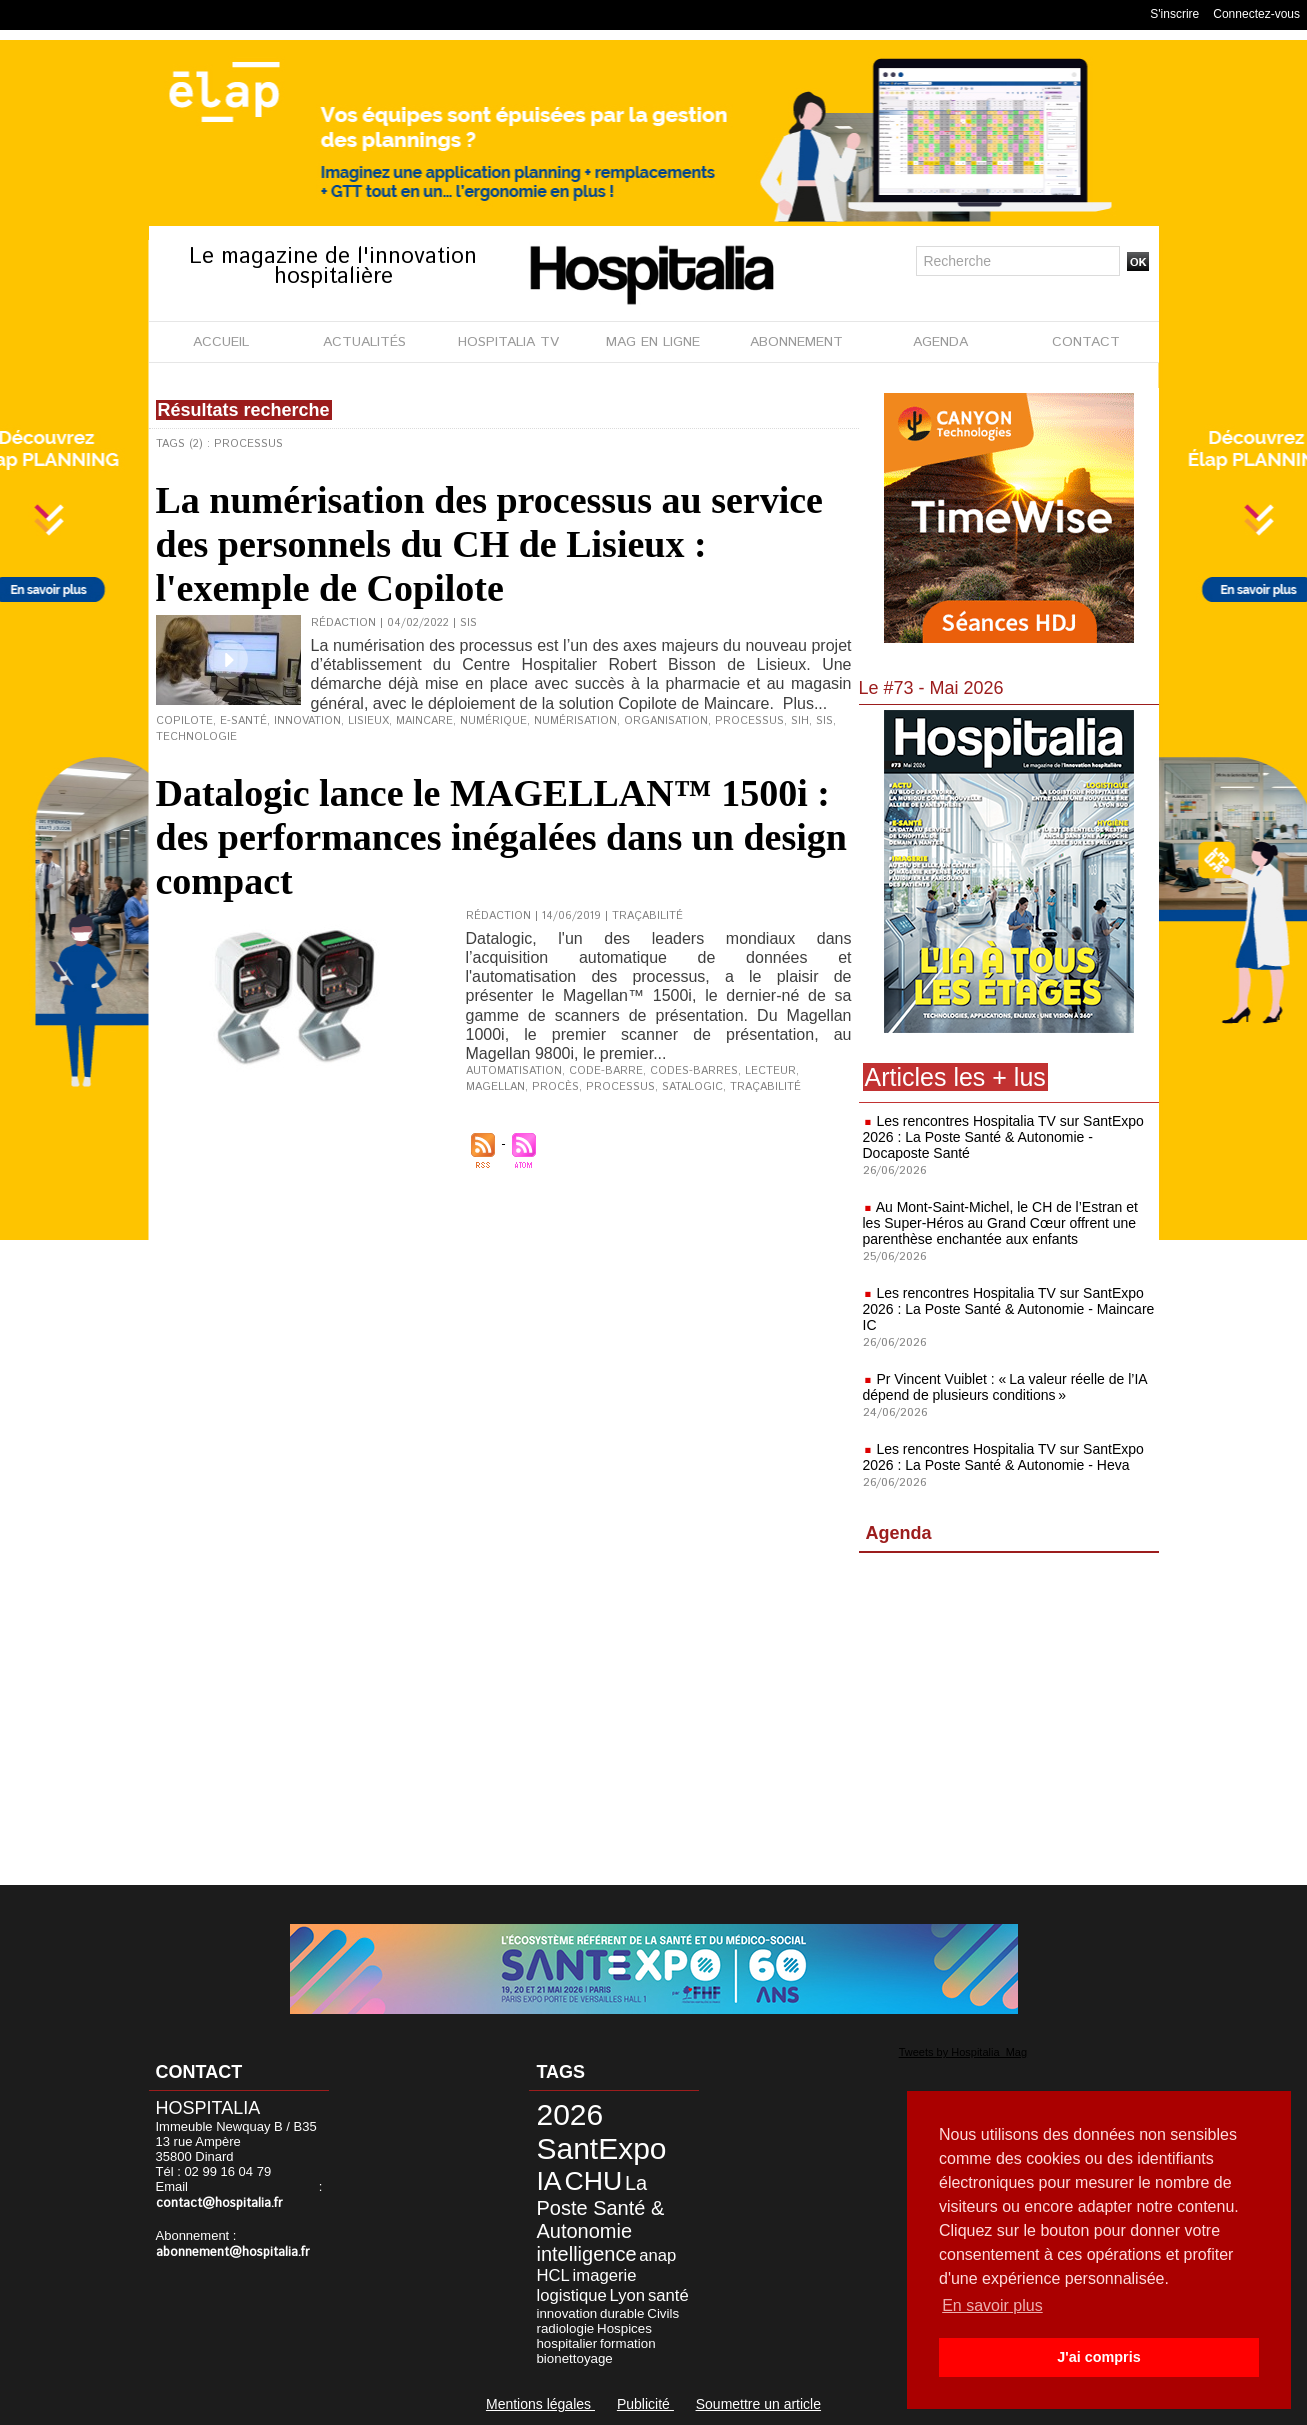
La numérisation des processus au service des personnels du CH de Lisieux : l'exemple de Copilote (489, 544)
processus (749, 721)
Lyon (628, 2295)
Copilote (184, 721)
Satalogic (692, 1087)
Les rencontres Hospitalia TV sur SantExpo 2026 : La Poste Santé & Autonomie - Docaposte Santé (1003, 1137)
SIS (824, 721)
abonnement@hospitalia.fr (233, 2252)
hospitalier (566, 2343)
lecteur (770, 1071)
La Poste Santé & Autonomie (600, 2207)
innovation (307, 721)
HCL (552, 2275)
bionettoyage (574, 2358)
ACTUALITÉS (364, 342)
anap (657, 2255)
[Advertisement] (1009, 1723)
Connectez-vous (1256, 14)
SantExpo (601, 2148)
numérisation (575, 721)
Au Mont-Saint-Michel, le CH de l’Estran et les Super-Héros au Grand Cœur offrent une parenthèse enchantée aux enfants (1000, 1223)
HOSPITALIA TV (508, 342)
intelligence (586, 2254)
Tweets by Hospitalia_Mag (963, 2052)
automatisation (514, 1071)
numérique (493, 721)
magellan (495, 1087)
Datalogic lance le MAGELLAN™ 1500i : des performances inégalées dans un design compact (501, 837)
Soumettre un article (758, 2404)
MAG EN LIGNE (653, 342)
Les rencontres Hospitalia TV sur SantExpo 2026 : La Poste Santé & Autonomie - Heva (1003, 1457)
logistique (571, 2295)
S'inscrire (1174, 14)
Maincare (424, 721)
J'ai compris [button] (1098, 2357)
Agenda (899, 1533)
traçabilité (765, 1087)
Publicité (645, 2404)
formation (628, 2343)
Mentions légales (540, 2404)
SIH (800, 721)
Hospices (624, 2328)
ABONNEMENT (796, 342)
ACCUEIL (221, 342)
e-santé (243, 721)
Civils (663, 2313)
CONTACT (1086, 342)
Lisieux (368, 721)
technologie (196, 737)
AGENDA (940, 342)
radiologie (565, 2328)
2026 (569, 2114)
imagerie (605, 2275)
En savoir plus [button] (992, 2305)
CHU (593, 2181)
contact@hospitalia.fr (219, 2203)
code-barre (606, 1071)
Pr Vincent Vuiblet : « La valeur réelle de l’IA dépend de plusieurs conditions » (1005, 1387)
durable (622, 2313)
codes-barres (694, 1071)
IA (548, 2181)
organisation (666, 721)
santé (668, 2295)
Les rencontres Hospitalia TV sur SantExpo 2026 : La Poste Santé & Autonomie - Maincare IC (1009, 1309)
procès (555, 1087)
